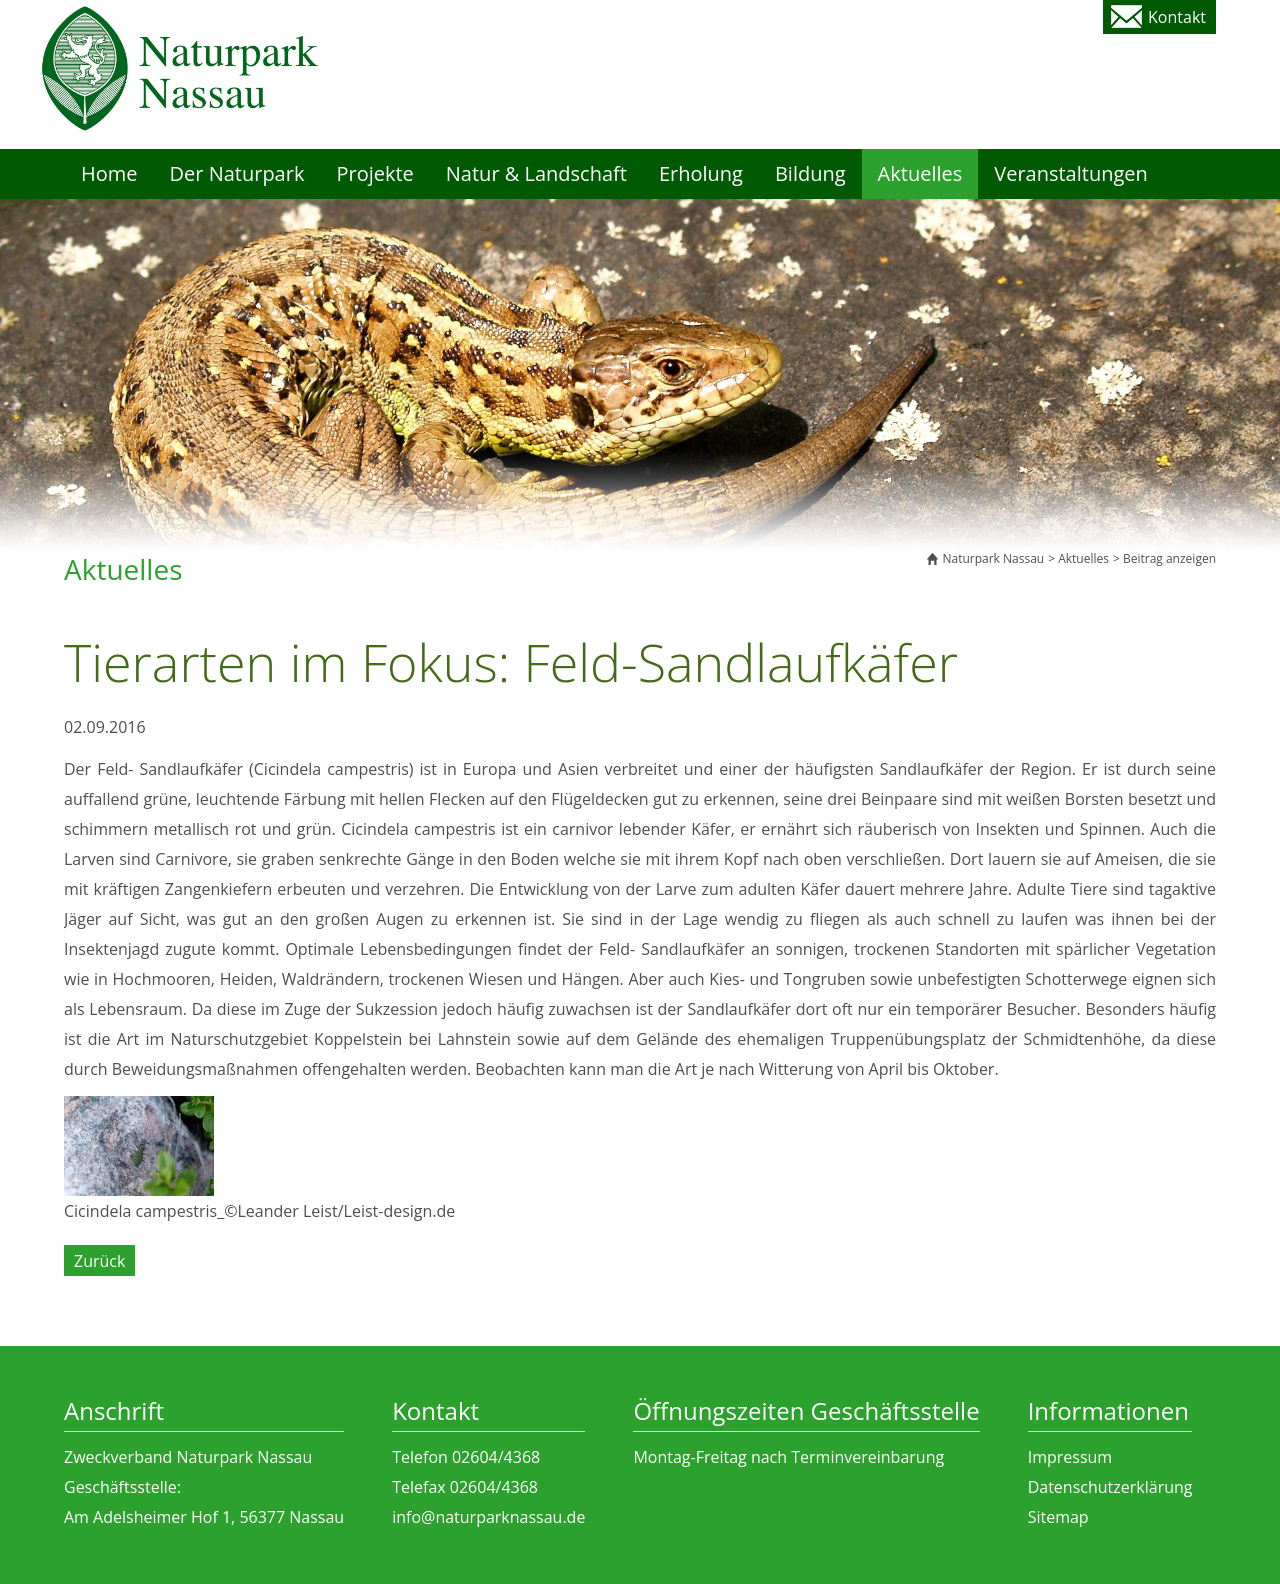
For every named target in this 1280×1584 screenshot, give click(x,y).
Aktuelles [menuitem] (920, 173)
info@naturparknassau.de (488, 1517)
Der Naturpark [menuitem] (237, 173)
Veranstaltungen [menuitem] (1071, 173)
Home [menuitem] (109, 173)
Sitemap (1058, 1517)
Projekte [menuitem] (374, 173)
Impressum (1070, 1457)
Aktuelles (1083, 558)
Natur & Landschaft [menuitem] (536, 173)
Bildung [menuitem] (810, 173)
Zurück (99, 1261)
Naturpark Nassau (993, 558)
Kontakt (1177, 17)
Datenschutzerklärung (1110, 1487)
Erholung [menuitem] (701, 173)
